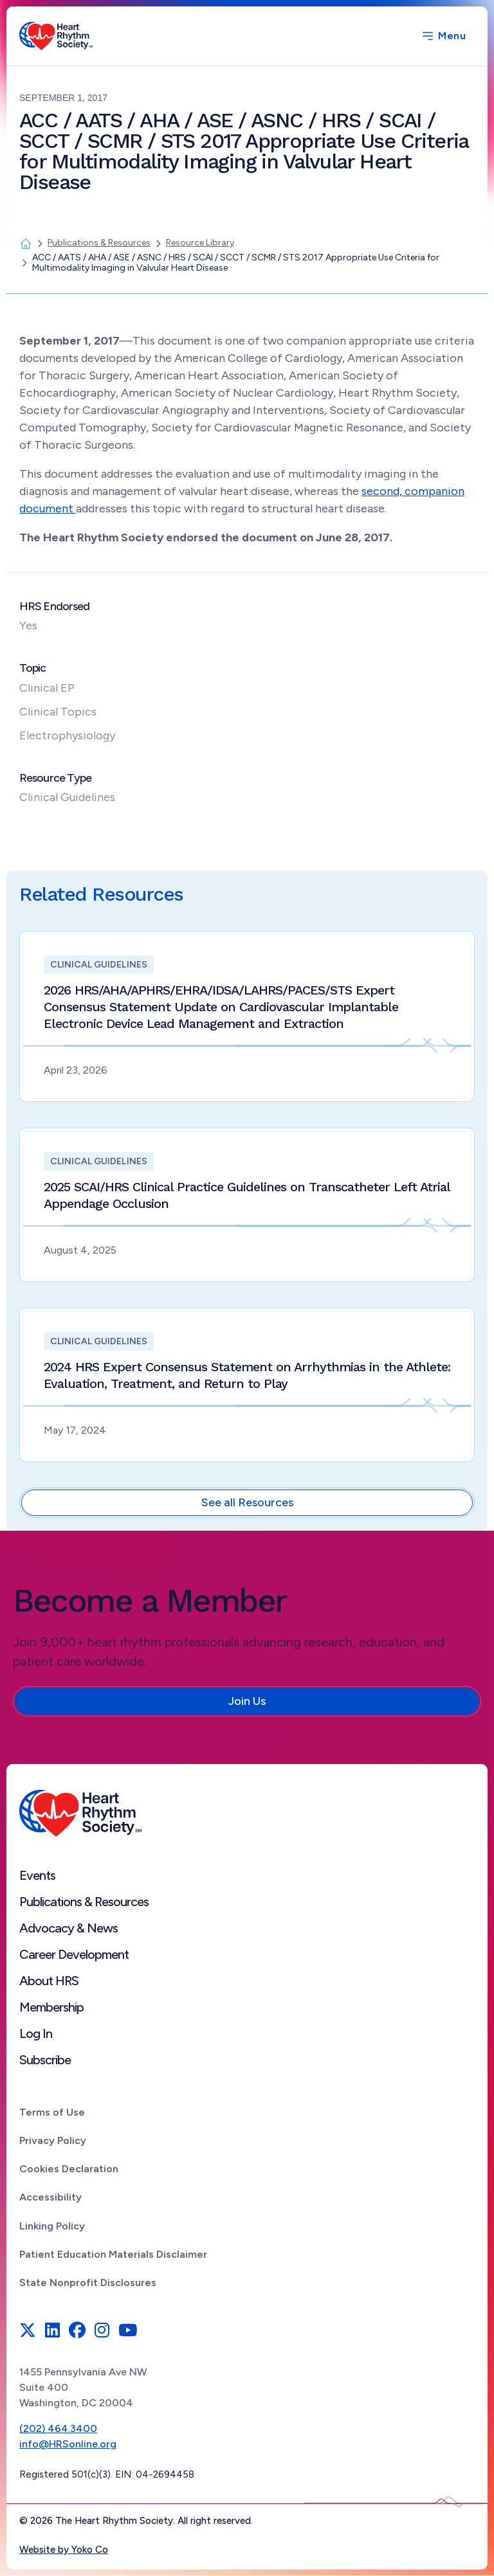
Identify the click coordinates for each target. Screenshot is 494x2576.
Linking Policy (52, 2226)
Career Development (74, 1954)
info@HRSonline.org (67, 2444)
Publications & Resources (84, 1901)
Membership (51, 2007)
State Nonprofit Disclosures (87, 2282)
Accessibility (50, 2197)
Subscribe (45, 2059)
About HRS (48, 1980)
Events (37, 1875)
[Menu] (443, 36)
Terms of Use (52, 2112)
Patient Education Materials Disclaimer (113, 2254)
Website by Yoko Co (63, 2549)
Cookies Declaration (68, 2169)
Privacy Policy (52, 2140)
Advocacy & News (68, 1928)
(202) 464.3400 (58, 2428)
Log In (35, 2033)
